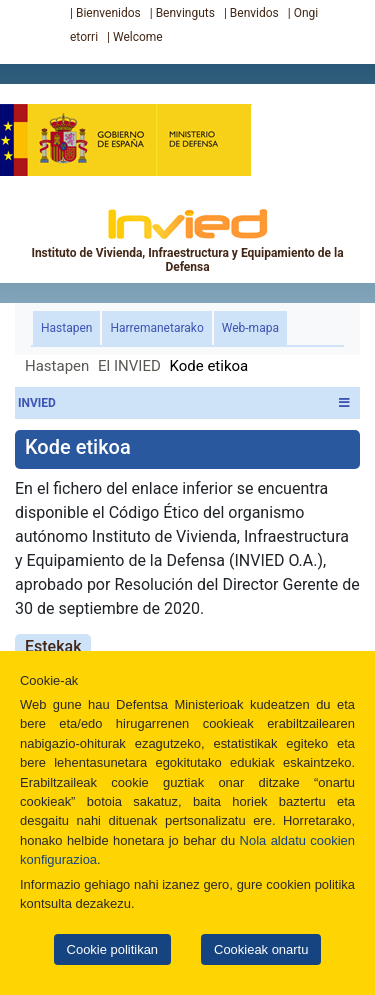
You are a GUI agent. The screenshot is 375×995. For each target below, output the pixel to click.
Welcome (138, 37)
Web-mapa (250, 328)
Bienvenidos (108, 13)
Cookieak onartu (261, 949)
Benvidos (254, 13)
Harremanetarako (156, 328)
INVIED (184, 403)
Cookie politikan (112, 949)
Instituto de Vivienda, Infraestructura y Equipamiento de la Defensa (187, 240)
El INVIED (129, 366)
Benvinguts (185, 13)
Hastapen (70, 326)
